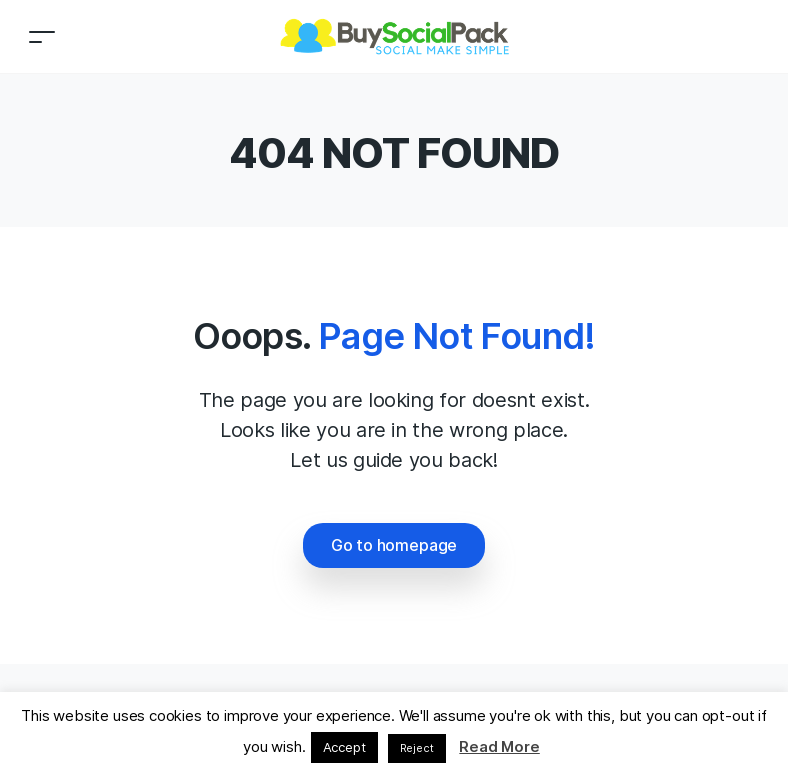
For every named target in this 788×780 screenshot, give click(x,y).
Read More (499, 746)
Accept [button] (344, 747)
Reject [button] (417, 748)
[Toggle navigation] (42, 36)
